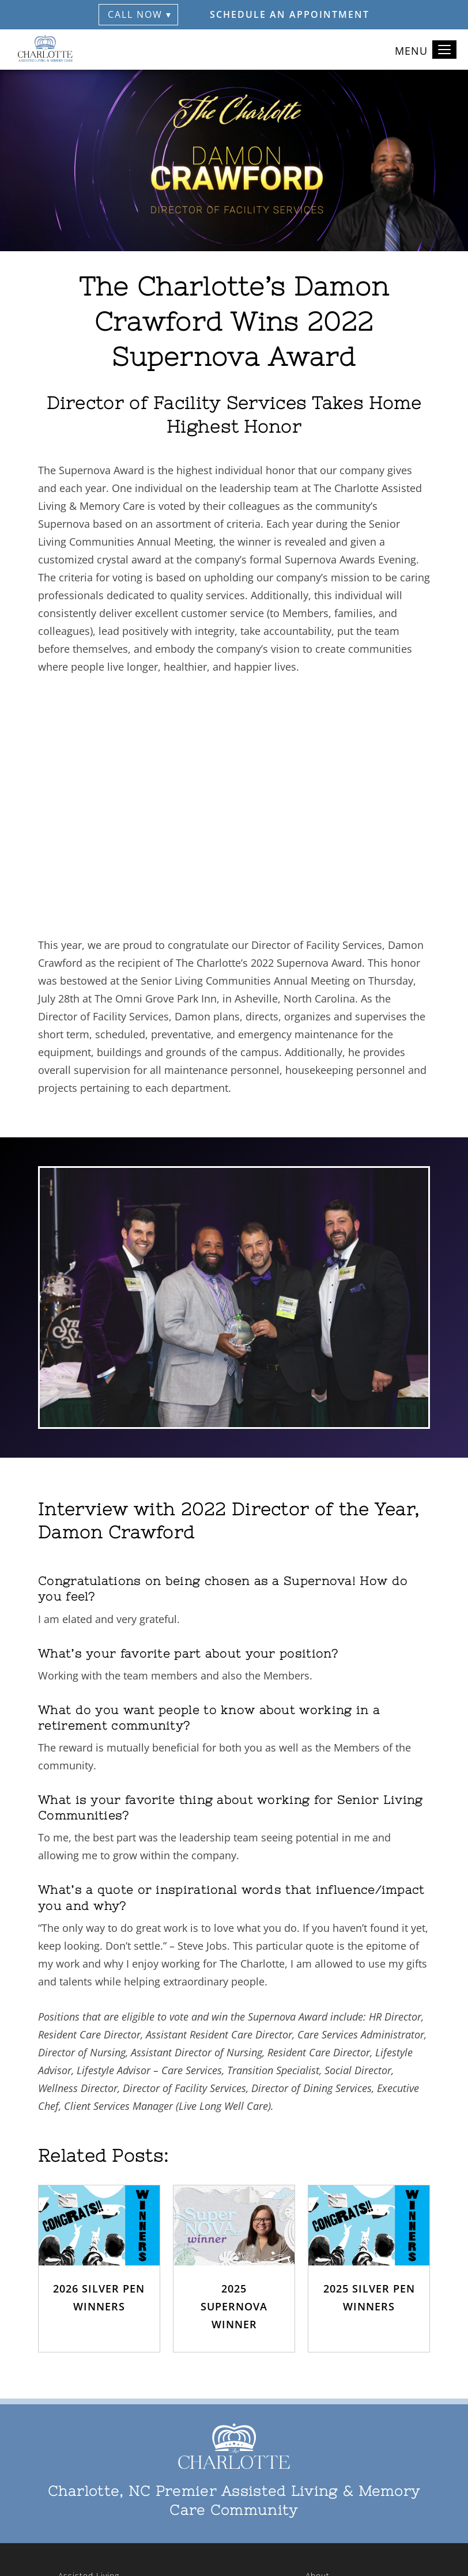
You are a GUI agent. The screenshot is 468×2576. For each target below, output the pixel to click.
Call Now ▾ (140, 14)
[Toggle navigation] (444, 49)
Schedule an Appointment (289, 14)
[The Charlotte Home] (46, 49)
